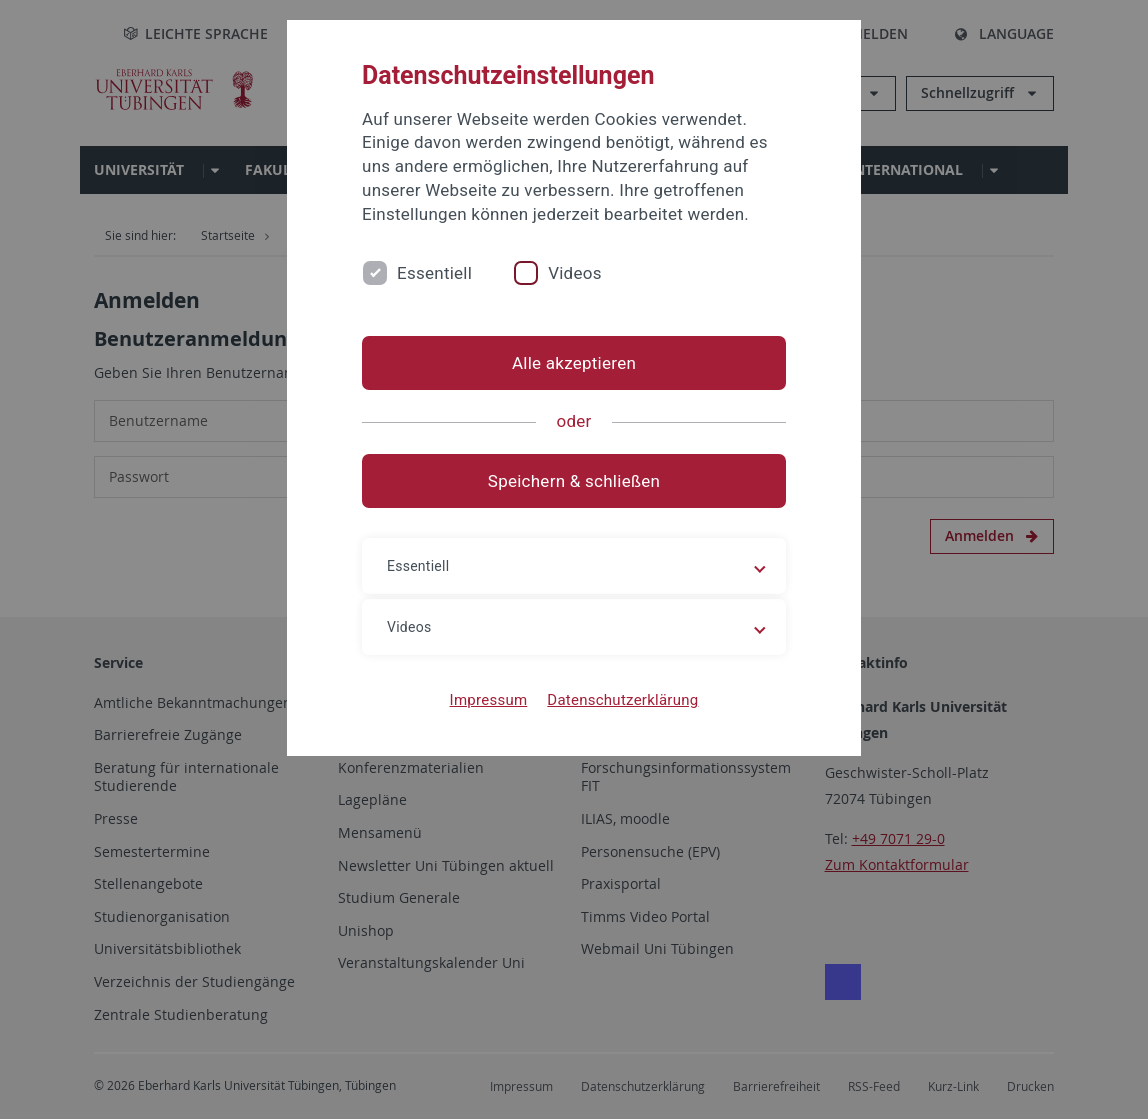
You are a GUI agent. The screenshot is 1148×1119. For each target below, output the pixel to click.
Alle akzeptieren (574, 363)
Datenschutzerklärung (622, 700)
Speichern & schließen (574, 481)
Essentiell (434, 273)
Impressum (489, 700)
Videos (575, 273)
